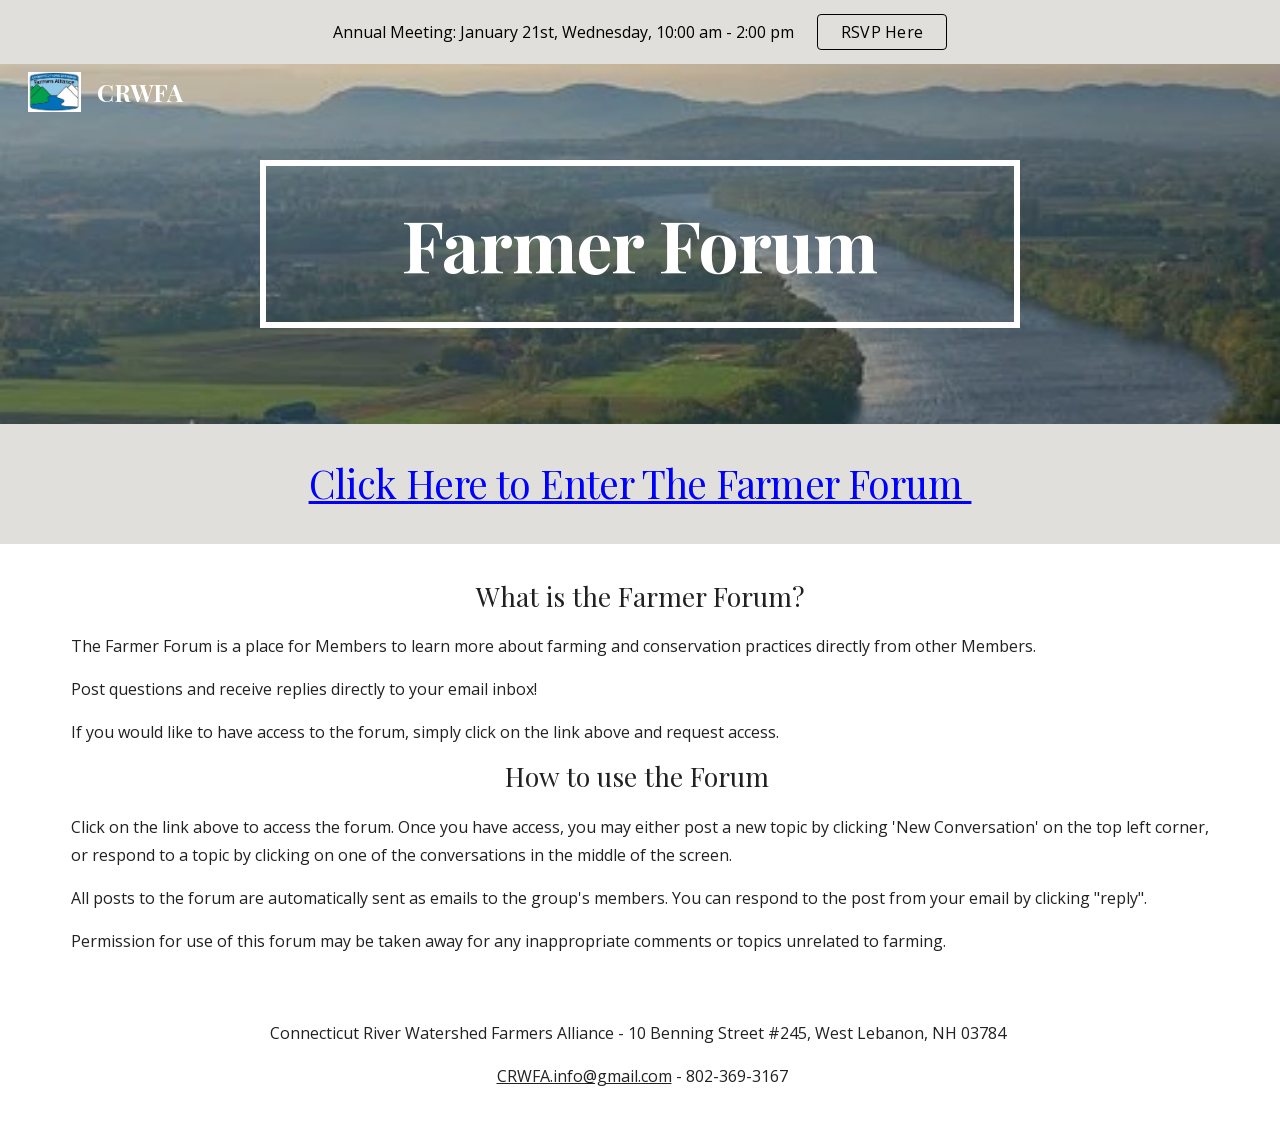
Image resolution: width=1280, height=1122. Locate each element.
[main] (640, 244)
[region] (640, 32)
